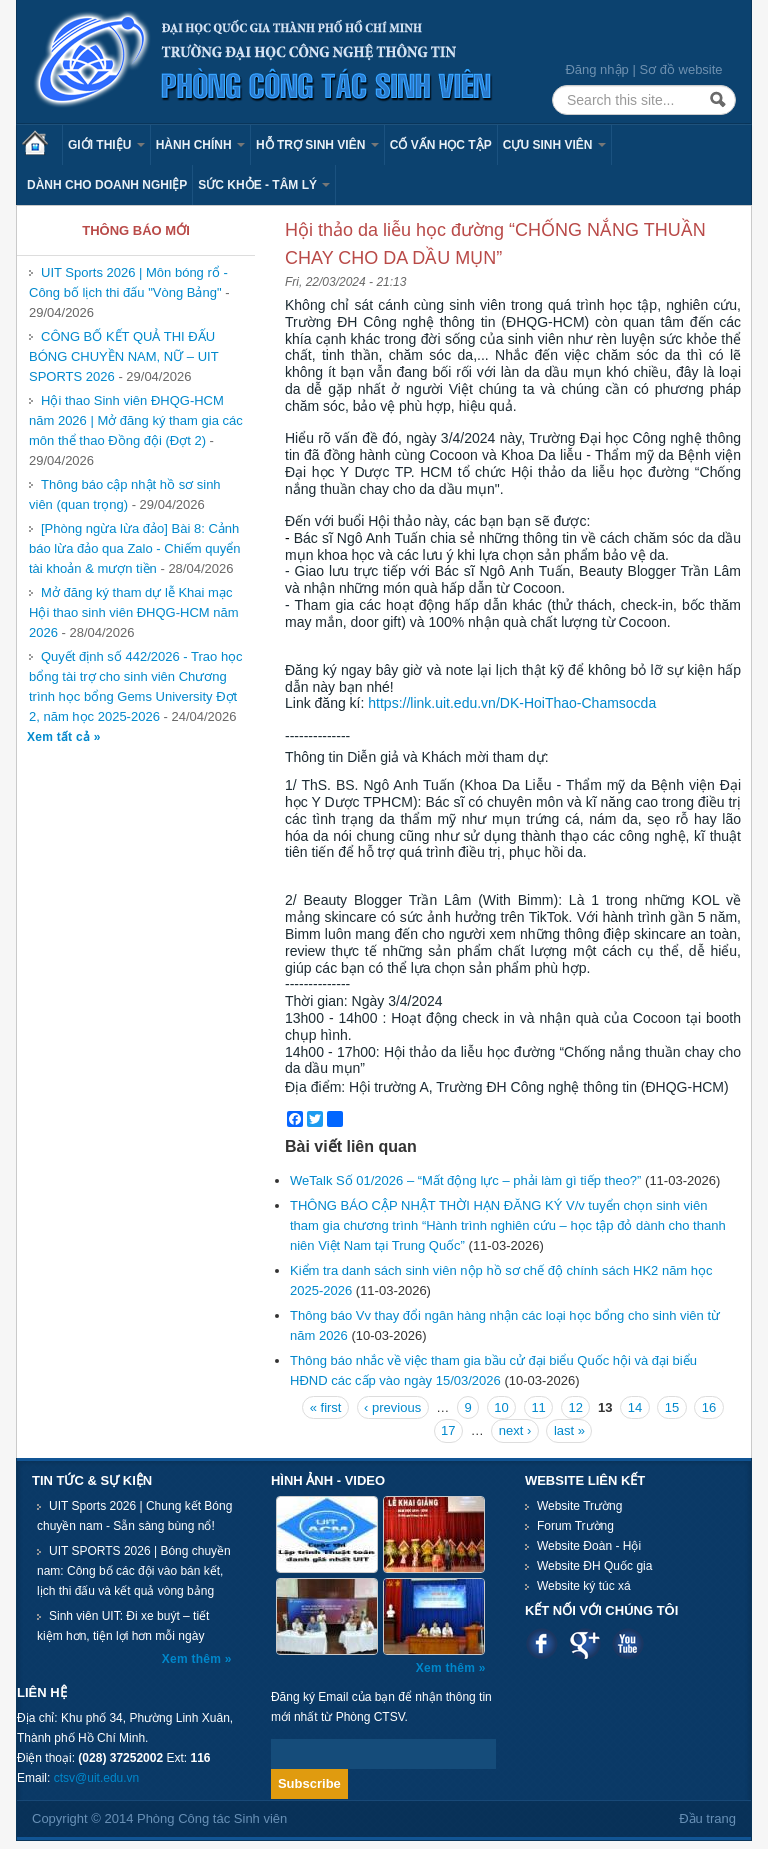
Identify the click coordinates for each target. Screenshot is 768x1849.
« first (326, 1407)
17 (448, 1430)
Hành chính (200, 145)
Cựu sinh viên (554, 145)
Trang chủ (42, 145)
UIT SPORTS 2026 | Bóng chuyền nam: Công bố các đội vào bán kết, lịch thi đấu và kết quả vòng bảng (134, 1571)
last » (569, 1430)
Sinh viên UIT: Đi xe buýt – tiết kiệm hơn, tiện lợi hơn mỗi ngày (123, 1626)
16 (709, 1407)
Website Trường (579, 1506)
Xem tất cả (60, 737)
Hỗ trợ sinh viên (317, 145)
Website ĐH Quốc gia (595, 1566)
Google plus (584, 1643)
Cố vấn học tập (441, 145)
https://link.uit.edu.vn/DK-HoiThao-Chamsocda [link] (512, 703)
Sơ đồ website (680, 69)
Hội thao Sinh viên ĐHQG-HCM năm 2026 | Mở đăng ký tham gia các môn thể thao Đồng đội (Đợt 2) (136, 420)
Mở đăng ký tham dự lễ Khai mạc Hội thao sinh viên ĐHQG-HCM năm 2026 (134, 612)
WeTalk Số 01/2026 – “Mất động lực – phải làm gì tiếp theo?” (465, 1180)
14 (635, 1407)
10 (501, 1407)
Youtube (627, 1643)
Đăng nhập (596, 69)
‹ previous (392, 1407)
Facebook (541, 1643)
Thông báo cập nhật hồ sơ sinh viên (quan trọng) (125, 494)
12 (575, 1407)
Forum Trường (575, 1526)
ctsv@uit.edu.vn (97, 1778)
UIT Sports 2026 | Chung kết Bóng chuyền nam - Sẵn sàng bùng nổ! (134, 1516)
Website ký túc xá (584, 1586)
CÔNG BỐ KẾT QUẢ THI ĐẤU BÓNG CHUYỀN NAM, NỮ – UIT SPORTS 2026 (124, 356)
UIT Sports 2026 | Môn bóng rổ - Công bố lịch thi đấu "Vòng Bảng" (128, 282)
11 (538, 1407)
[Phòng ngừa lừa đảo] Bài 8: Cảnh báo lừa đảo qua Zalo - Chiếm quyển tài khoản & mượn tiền (134, 548)
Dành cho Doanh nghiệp (107, 185)
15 (672, 1407)
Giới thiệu (106, 145)
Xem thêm (193, 1659)
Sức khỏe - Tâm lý (264, 185)
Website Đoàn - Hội (589, 1546)
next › (515, 1430)
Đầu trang (707, 1818)
